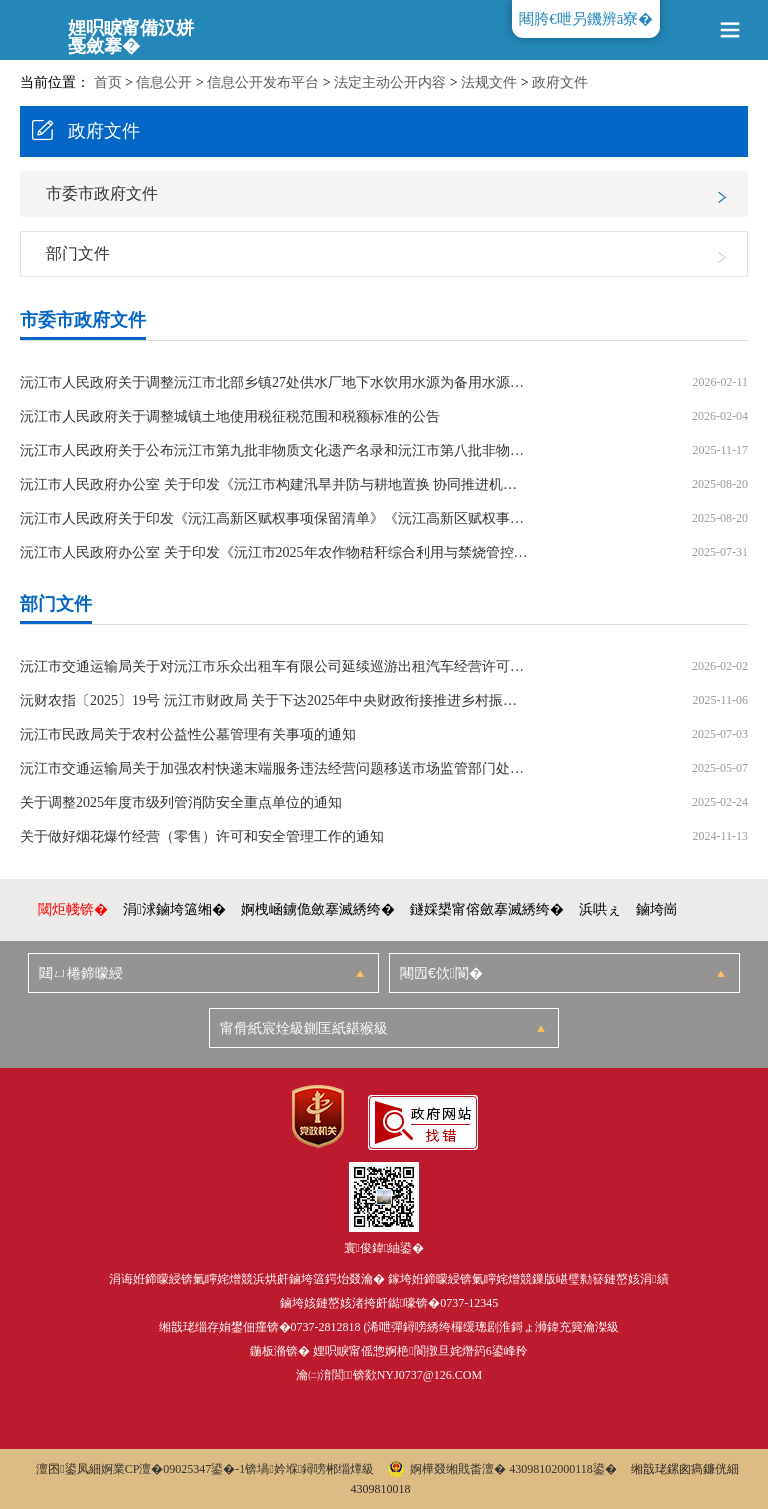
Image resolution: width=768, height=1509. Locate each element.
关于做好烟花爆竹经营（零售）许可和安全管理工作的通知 (202, 837)
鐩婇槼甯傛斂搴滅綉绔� (487, 909)
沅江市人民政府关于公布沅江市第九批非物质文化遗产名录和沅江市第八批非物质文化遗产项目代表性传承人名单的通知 (275, 451)
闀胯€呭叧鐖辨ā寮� (586, 19)
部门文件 (78, 253)
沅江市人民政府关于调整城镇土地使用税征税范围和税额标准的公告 (230, 417)
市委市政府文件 (102, 193)
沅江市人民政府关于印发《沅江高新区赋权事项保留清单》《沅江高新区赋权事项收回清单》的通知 (275, 519)
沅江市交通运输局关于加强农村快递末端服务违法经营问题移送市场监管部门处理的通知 (275, 769)
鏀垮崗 (657, 909)
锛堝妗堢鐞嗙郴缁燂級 (309, 1469)
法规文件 (489, 82)
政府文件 (560, 82)
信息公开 (164, 82)
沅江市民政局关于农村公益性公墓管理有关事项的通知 (188, 735)
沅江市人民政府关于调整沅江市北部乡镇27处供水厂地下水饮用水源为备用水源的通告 (275, 383)
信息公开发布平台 (263, 82)
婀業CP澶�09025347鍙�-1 (173, 1469)
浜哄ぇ (600, 909)
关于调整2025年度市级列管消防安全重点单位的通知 (181, 803)
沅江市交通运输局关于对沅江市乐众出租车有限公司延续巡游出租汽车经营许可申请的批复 (275, 667)
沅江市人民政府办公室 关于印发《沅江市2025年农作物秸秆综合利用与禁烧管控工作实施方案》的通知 (275, 553)
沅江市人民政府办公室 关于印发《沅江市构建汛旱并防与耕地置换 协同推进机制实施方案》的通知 (275, 485)
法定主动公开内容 (390, 82)
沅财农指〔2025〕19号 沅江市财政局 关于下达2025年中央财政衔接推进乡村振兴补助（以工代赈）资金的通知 (275, 701)
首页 (108, 82)
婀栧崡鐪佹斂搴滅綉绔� (318, 909)
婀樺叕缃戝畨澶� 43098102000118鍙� (502, 1469)
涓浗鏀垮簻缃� (174, 909)
